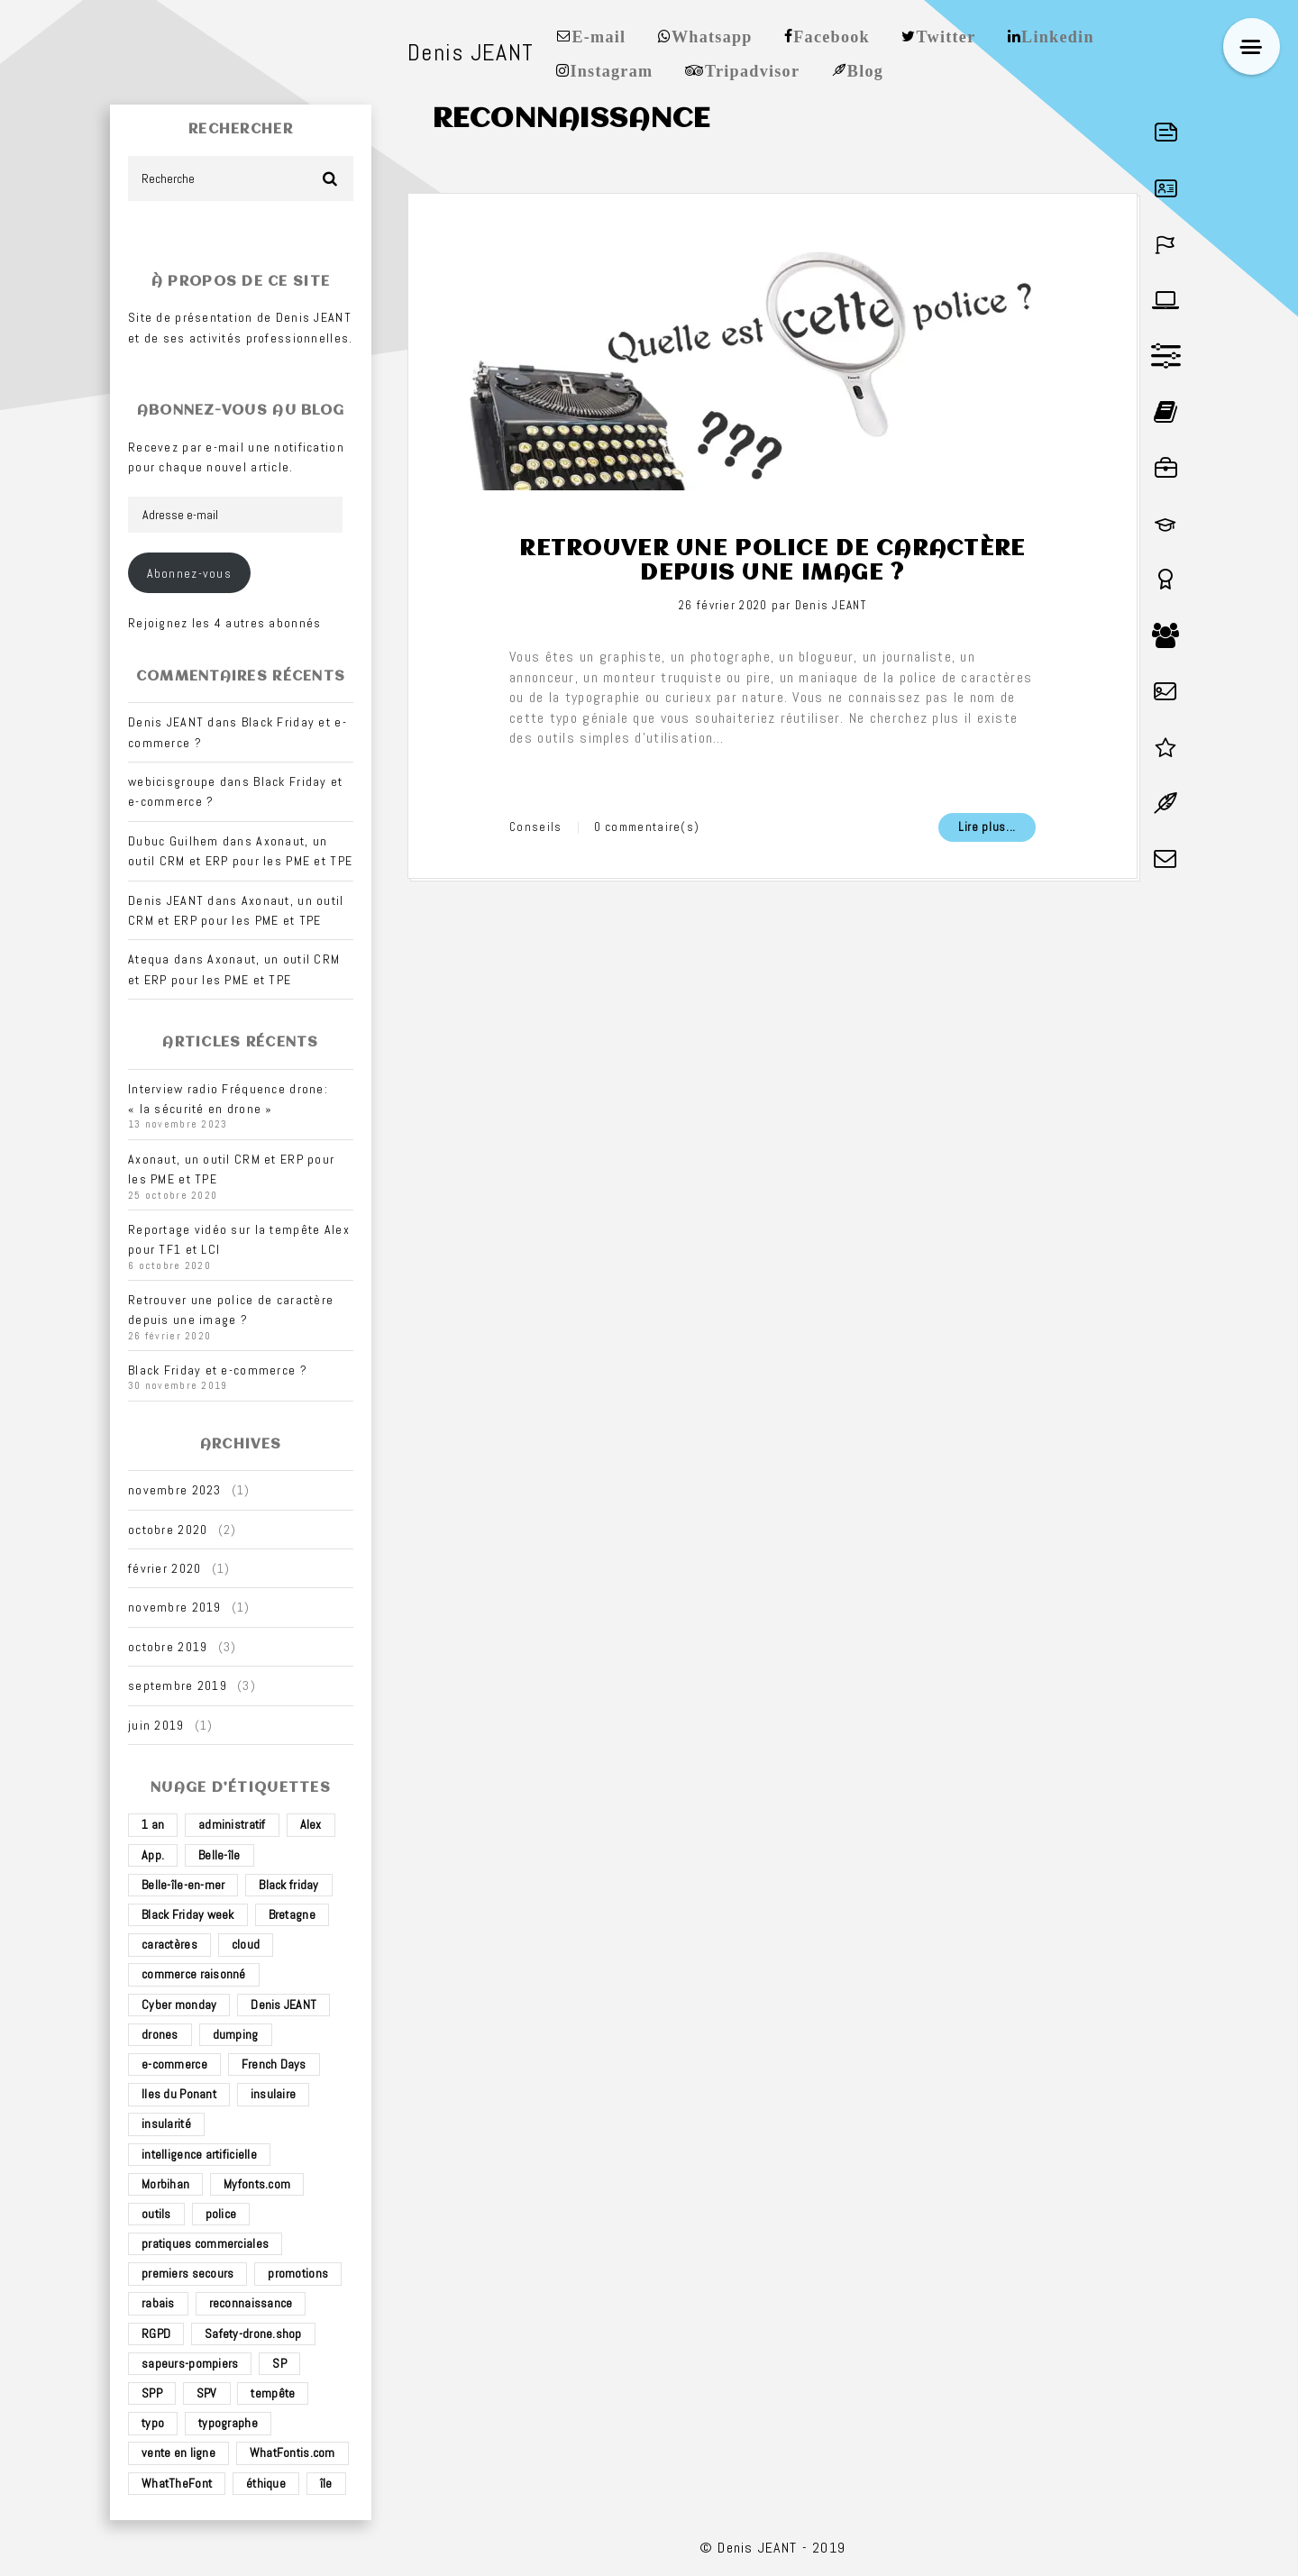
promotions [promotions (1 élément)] (298, 2273)
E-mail (598, 35)
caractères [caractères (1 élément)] (169, 1944)
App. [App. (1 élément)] (153, 1855)
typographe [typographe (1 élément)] (228, 2423)
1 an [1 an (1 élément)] (153, 1824)
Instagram (611, 69)
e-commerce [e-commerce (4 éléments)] (174, 2064)
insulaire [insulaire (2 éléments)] (274, 2094)
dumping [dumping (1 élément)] (236, 2034)
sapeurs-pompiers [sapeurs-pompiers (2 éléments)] (190, 2363)
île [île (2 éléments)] (326, 2483)
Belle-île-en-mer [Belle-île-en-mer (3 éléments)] (183, 1885)
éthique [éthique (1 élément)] (266, 2483)
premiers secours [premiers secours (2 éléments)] (187, 2273)
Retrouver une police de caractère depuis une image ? (772, 560)
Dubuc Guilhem (173, 841)
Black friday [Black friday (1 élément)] (288, 1885)
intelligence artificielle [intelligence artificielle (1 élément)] (199, 2154)
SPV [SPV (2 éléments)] (207, 2393)
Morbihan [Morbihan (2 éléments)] (165, 2184)
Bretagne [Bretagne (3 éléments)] (292, 1914)
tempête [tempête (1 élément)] (273, 2393)
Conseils (535, 827)
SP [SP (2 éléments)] (279, 2363)
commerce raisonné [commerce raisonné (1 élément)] (194, 1974)
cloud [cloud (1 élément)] (246, 1944)
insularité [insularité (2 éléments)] (166, 2123)
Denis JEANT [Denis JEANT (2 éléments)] (283, 2004)
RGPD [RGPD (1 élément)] (156, 2333)
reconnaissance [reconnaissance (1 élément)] (251, 2303)
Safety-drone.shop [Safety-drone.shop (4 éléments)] (253, 2333)
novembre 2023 (175, 1490)
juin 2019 (156, 1725)
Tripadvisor (752, 69)
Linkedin (1057, 35)
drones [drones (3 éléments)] (160, 2034)
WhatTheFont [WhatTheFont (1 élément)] (177, 2483)
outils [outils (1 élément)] (156, 2214)
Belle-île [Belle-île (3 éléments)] (219, 1855)
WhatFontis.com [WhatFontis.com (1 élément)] (292, 2452)
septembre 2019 (177, 1685)
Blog (865, 69)
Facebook (831, 35)
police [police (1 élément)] (221, 2214)
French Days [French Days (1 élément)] (274, 2064)
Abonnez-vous (189, 573)
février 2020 (164, 1568)
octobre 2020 (167, 1529)
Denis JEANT (830, 605)
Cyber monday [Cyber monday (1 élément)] (179, 2004)
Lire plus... (987, 827)
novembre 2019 (175, 1607)
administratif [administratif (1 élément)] (232, 1824)
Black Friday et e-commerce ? (217, 1370)
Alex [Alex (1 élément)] (311, 1824)
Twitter (946, 35)
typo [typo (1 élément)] (153, 2423)
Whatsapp (712, 35)
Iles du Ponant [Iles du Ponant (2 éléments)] (179, 2094)
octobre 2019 (167, 1647)
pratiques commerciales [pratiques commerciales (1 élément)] (205, 2243)
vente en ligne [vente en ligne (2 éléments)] (178, 2452)
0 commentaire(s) (647, 827)
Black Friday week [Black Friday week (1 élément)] (188, 1914)
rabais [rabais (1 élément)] (158, 2303)
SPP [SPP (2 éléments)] (152, 2393)
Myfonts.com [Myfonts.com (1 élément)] (257, 2184)
